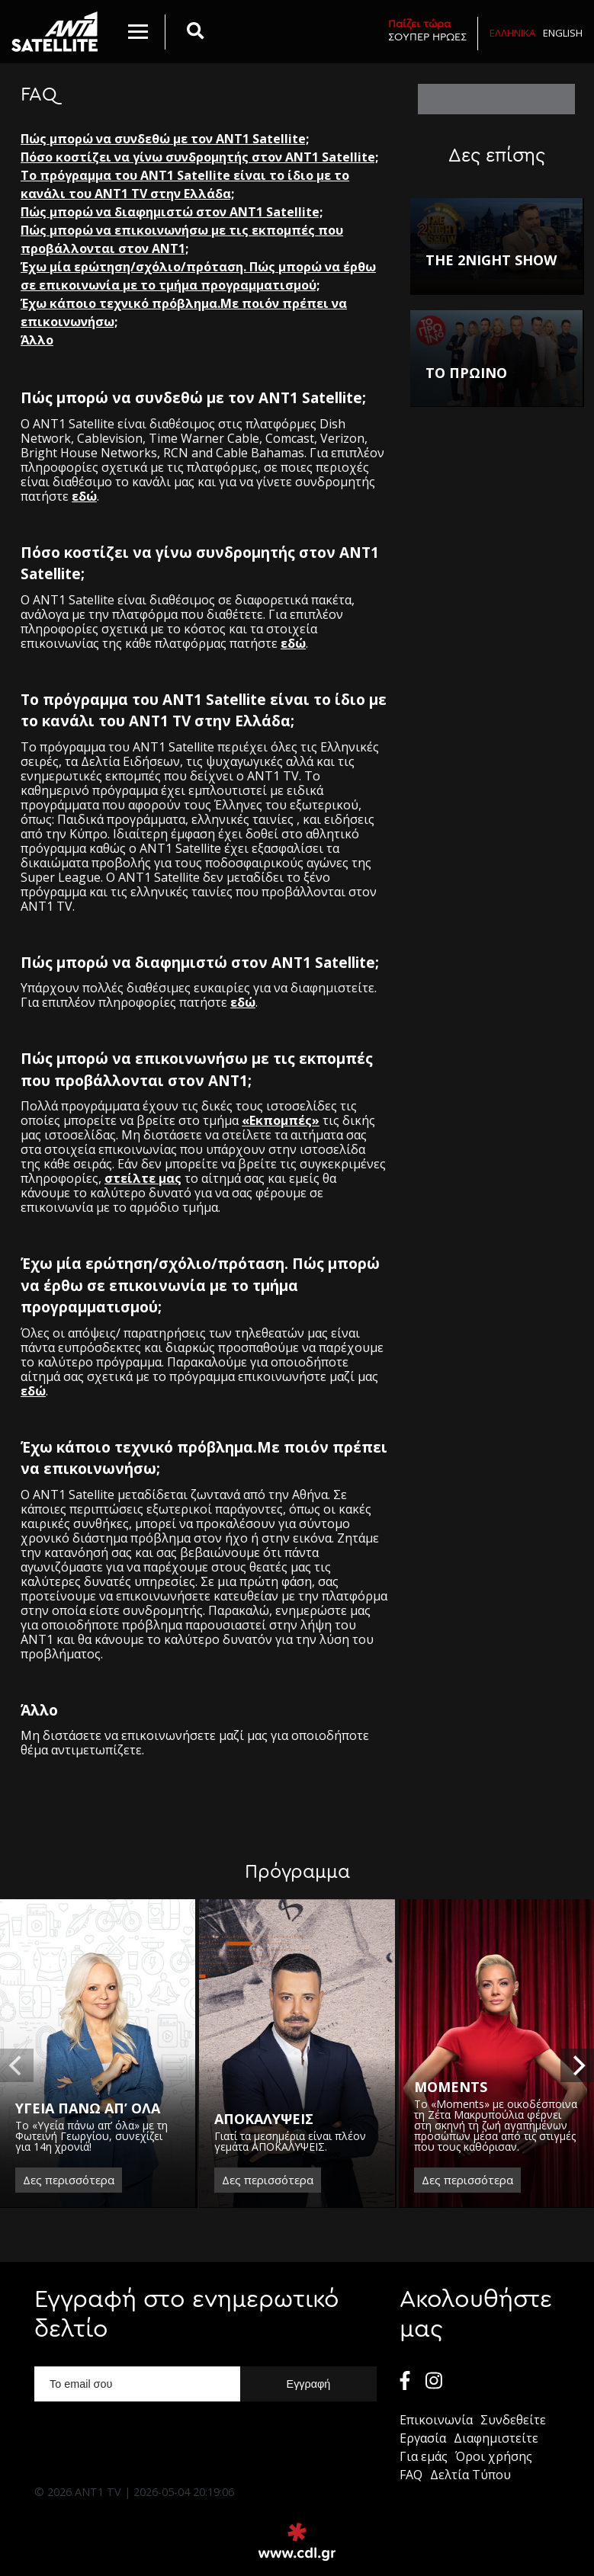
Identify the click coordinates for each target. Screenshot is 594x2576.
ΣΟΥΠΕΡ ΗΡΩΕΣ (427, 30)
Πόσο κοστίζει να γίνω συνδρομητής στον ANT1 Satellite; (199, 157)
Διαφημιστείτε (496, 2438)
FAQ (411, 2474)
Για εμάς (424, 2456)
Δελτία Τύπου (470, 2474)
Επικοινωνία (436, 2419)
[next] (577, 2065)
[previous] (17, 2065)
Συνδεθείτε (513, 2419)
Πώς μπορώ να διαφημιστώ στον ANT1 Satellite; (172, 211)
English (563, 33)
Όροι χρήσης (493, 2456)
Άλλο (37, 340)
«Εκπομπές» (280, 1120)
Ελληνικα (512, 33)
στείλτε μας (142, 1178)
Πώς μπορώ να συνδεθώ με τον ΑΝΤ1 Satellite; (165, 138)
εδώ (84, 496)
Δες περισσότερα (68, 2179)
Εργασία (423, 2438)
